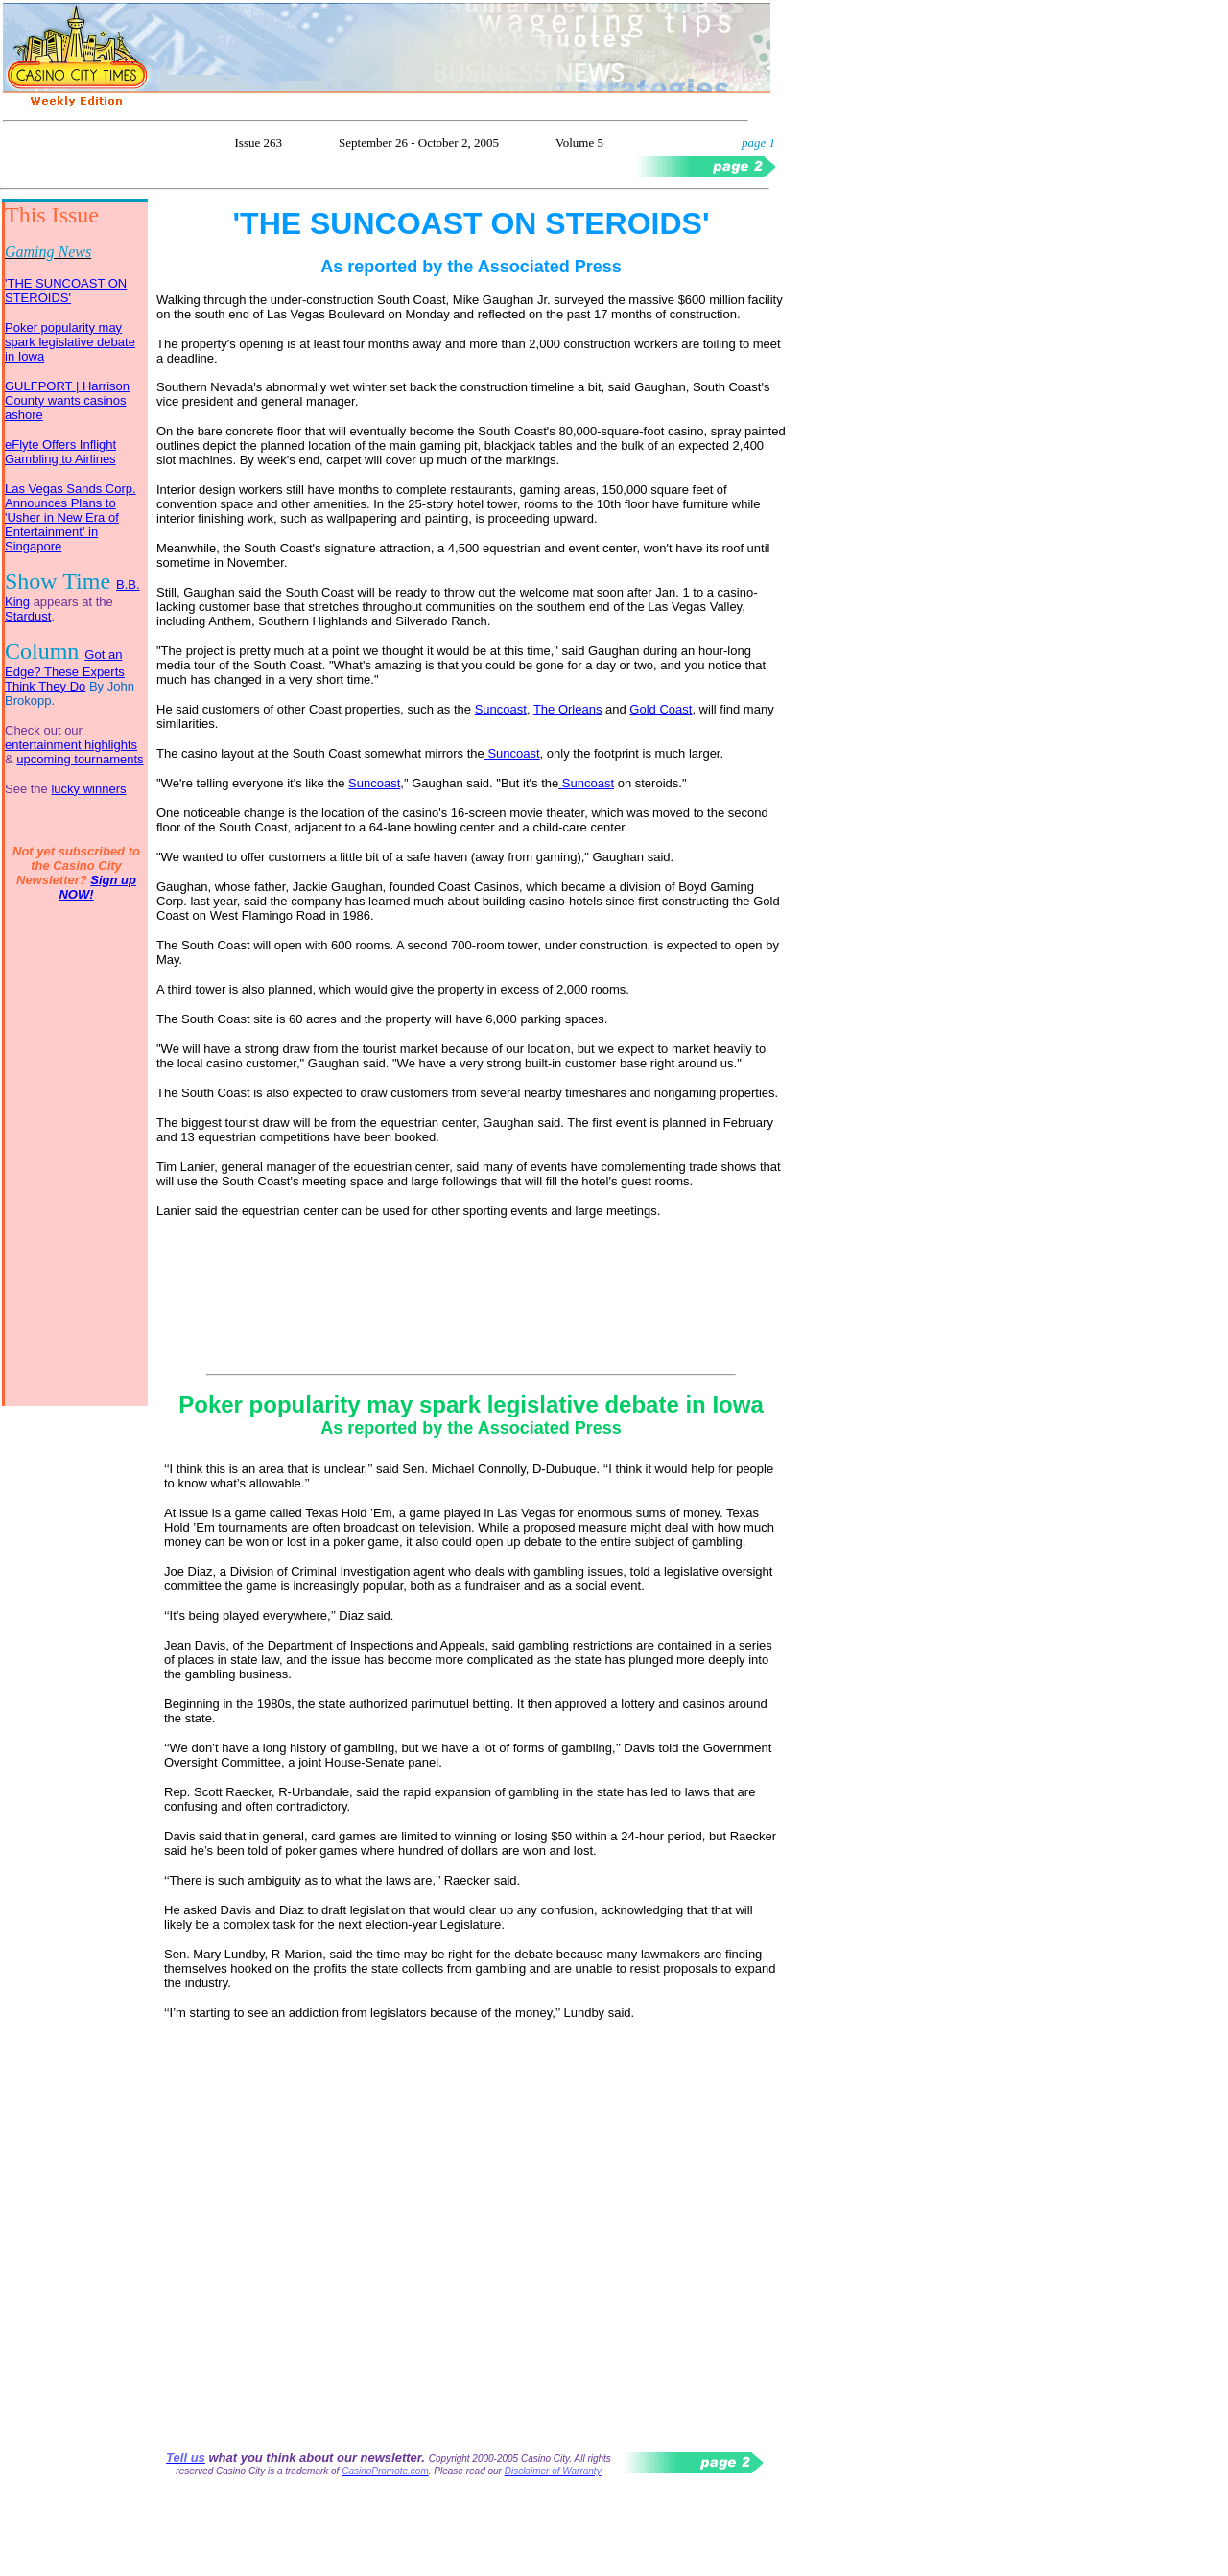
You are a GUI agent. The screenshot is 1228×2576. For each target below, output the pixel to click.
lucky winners (88, 789)
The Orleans (567, 709)
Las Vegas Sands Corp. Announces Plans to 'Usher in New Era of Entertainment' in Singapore (70, 517)
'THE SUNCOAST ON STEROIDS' (66, 290)
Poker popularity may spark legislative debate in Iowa (70, 341)
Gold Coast (660, 709)
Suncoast (501, 709)
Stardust (28, 616)
